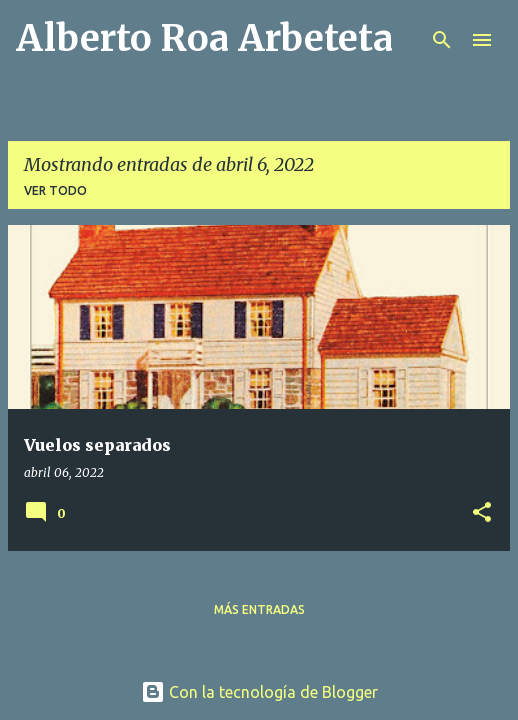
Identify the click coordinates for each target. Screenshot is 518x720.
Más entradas (259, 609)
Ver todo (55, 190)
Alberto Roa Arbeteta (204, 38)
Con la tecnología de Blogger (259, 692)
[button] (482, 513)
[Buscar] (442, 40)
